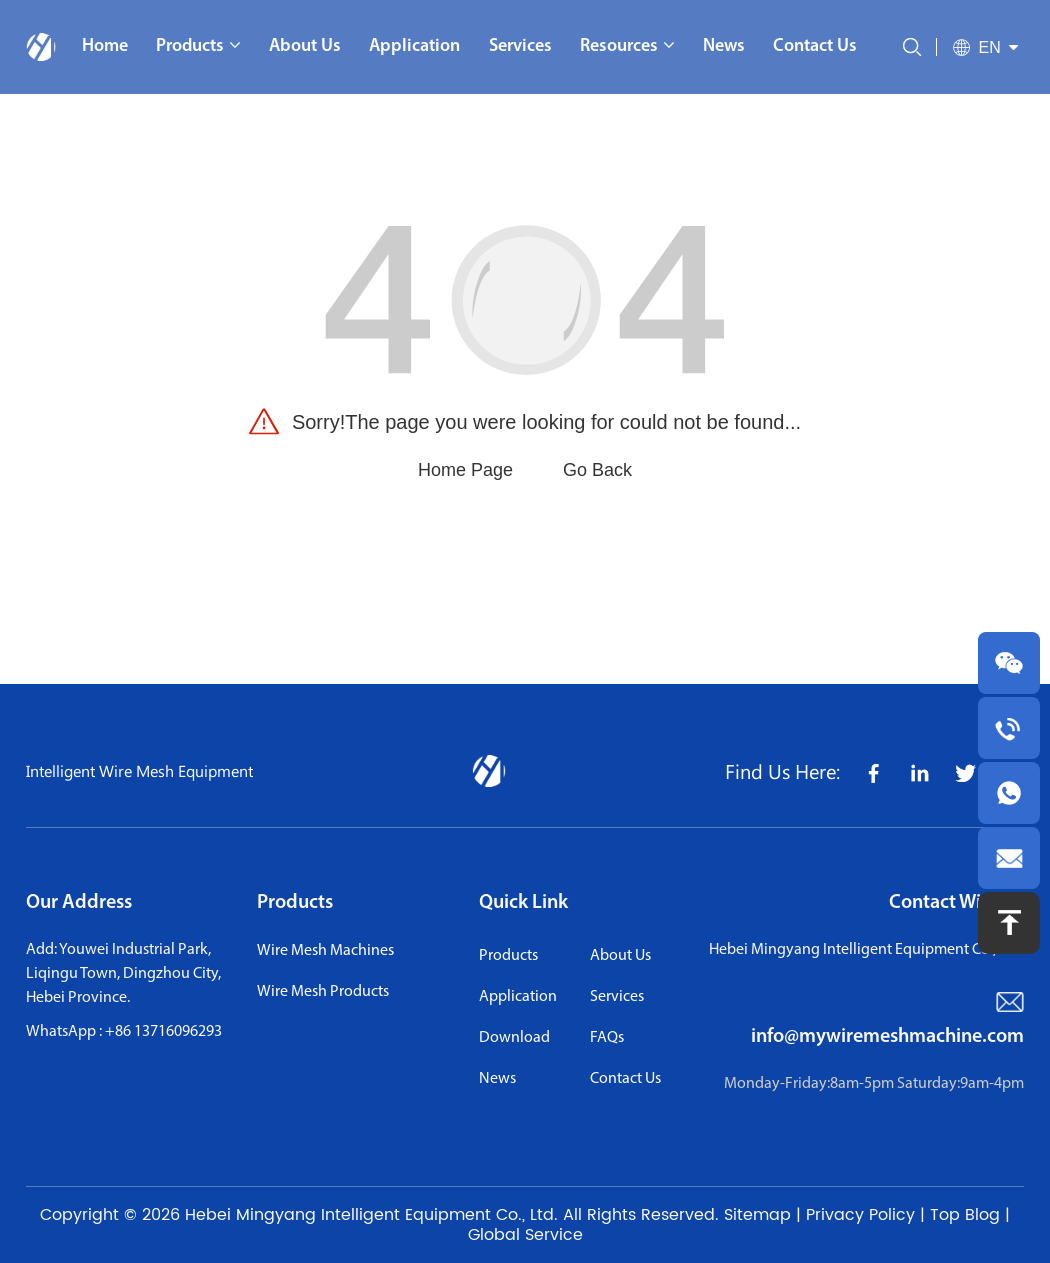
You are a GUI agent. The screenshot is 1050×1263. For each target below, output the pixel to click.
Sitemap (757, 1215)
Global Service (525, 1235)
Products (295, 903)
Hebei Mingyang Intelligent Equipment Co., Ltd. (371, 1215)
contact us (625, 1079)
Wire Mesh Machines (325, 951)
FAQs (607, 1038)
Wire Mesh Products (323, 992)
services (617, 997)
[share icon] (873, 771)
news (497, 1079)
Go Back (597, 470)
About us (620, 956)
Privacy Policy (860, 1215)
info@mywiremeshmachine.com (887, 1037)
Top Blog (965, 1215)
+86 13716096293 (163, 1032)
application (518, 997)
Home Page (465, 470)
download (514, 1038)
